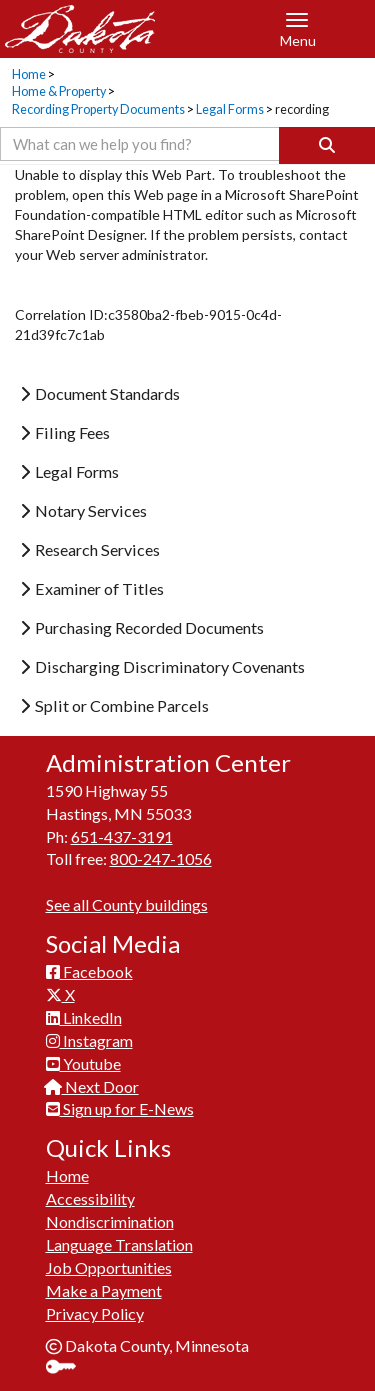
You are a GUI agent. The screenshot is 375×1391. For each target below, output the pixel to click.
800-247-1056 (161, 858)
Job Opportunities (109, 1267)
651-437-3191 (122, 836)
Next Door (92, 1086)
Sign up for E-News (120, 1108)
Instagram (89, 1040)
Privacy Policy (95, 1313)
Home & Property (59, 91)
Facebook (89, 971)
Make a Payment (104, 1290)
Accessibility (90, 1198)
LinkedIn (84, 1017)
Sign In (68, 1368)
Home (29, 74)
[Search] (327, 145)
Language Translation (119, 1244)
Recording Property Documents (98, 109)
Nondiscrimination (110, 1221)
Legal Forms (230, 109)
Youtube (83, 1063)
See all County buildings (127, 904)
